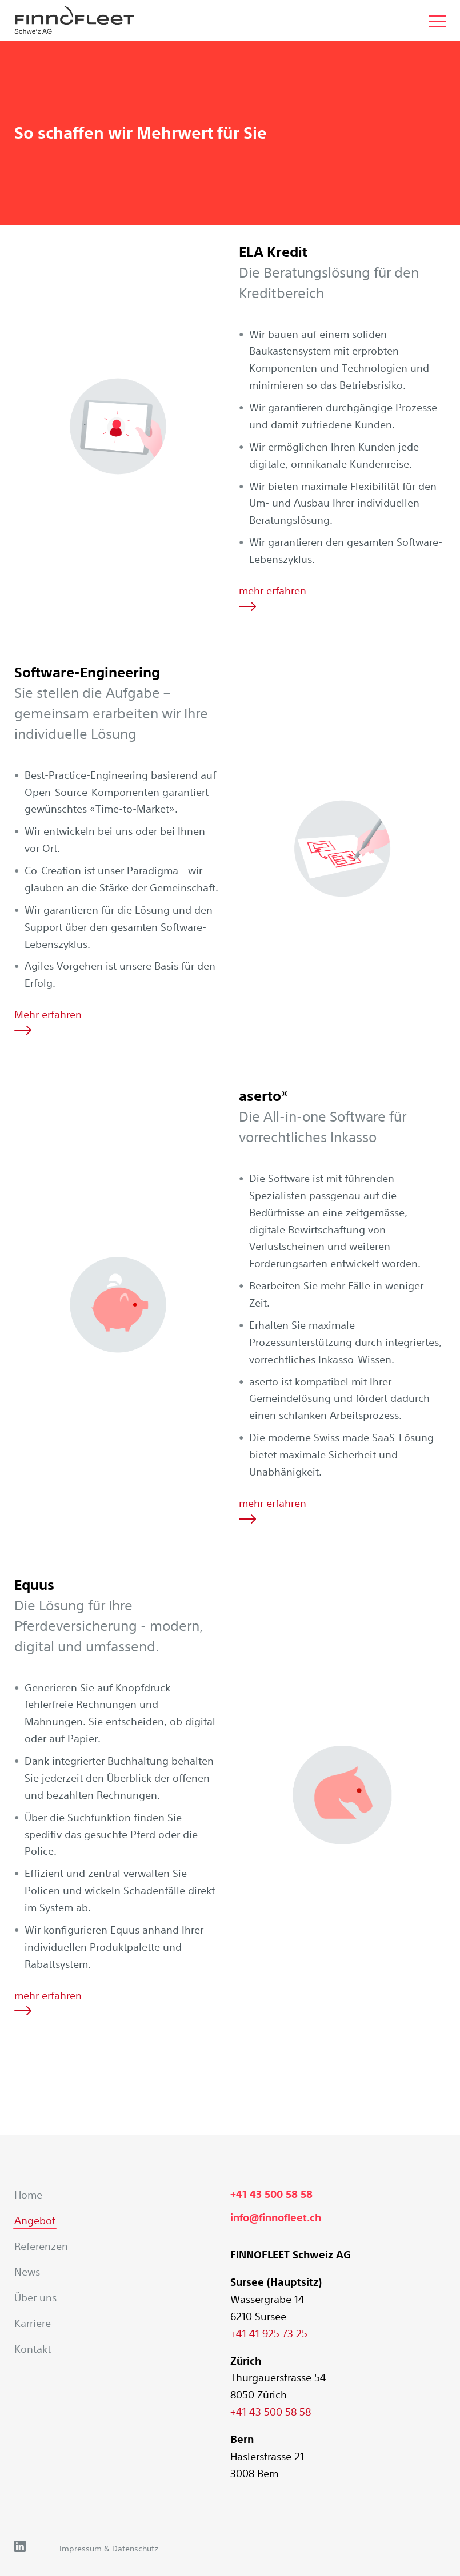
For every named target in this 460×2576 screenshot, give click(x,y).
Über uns (35, 2297)
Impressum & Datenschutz (108, 2548)
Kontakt (32, 2348)
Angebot (34, 2220)
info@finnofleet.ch (275, 2217)
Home (28, 2194)
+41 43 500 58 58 (271, 2194)
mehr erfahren (272, 597)
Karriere (32, 2323)
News (27, 2271)
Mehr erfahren (48, 1021)
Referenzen (41, 2246)
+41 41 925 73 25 (268, 2333)
